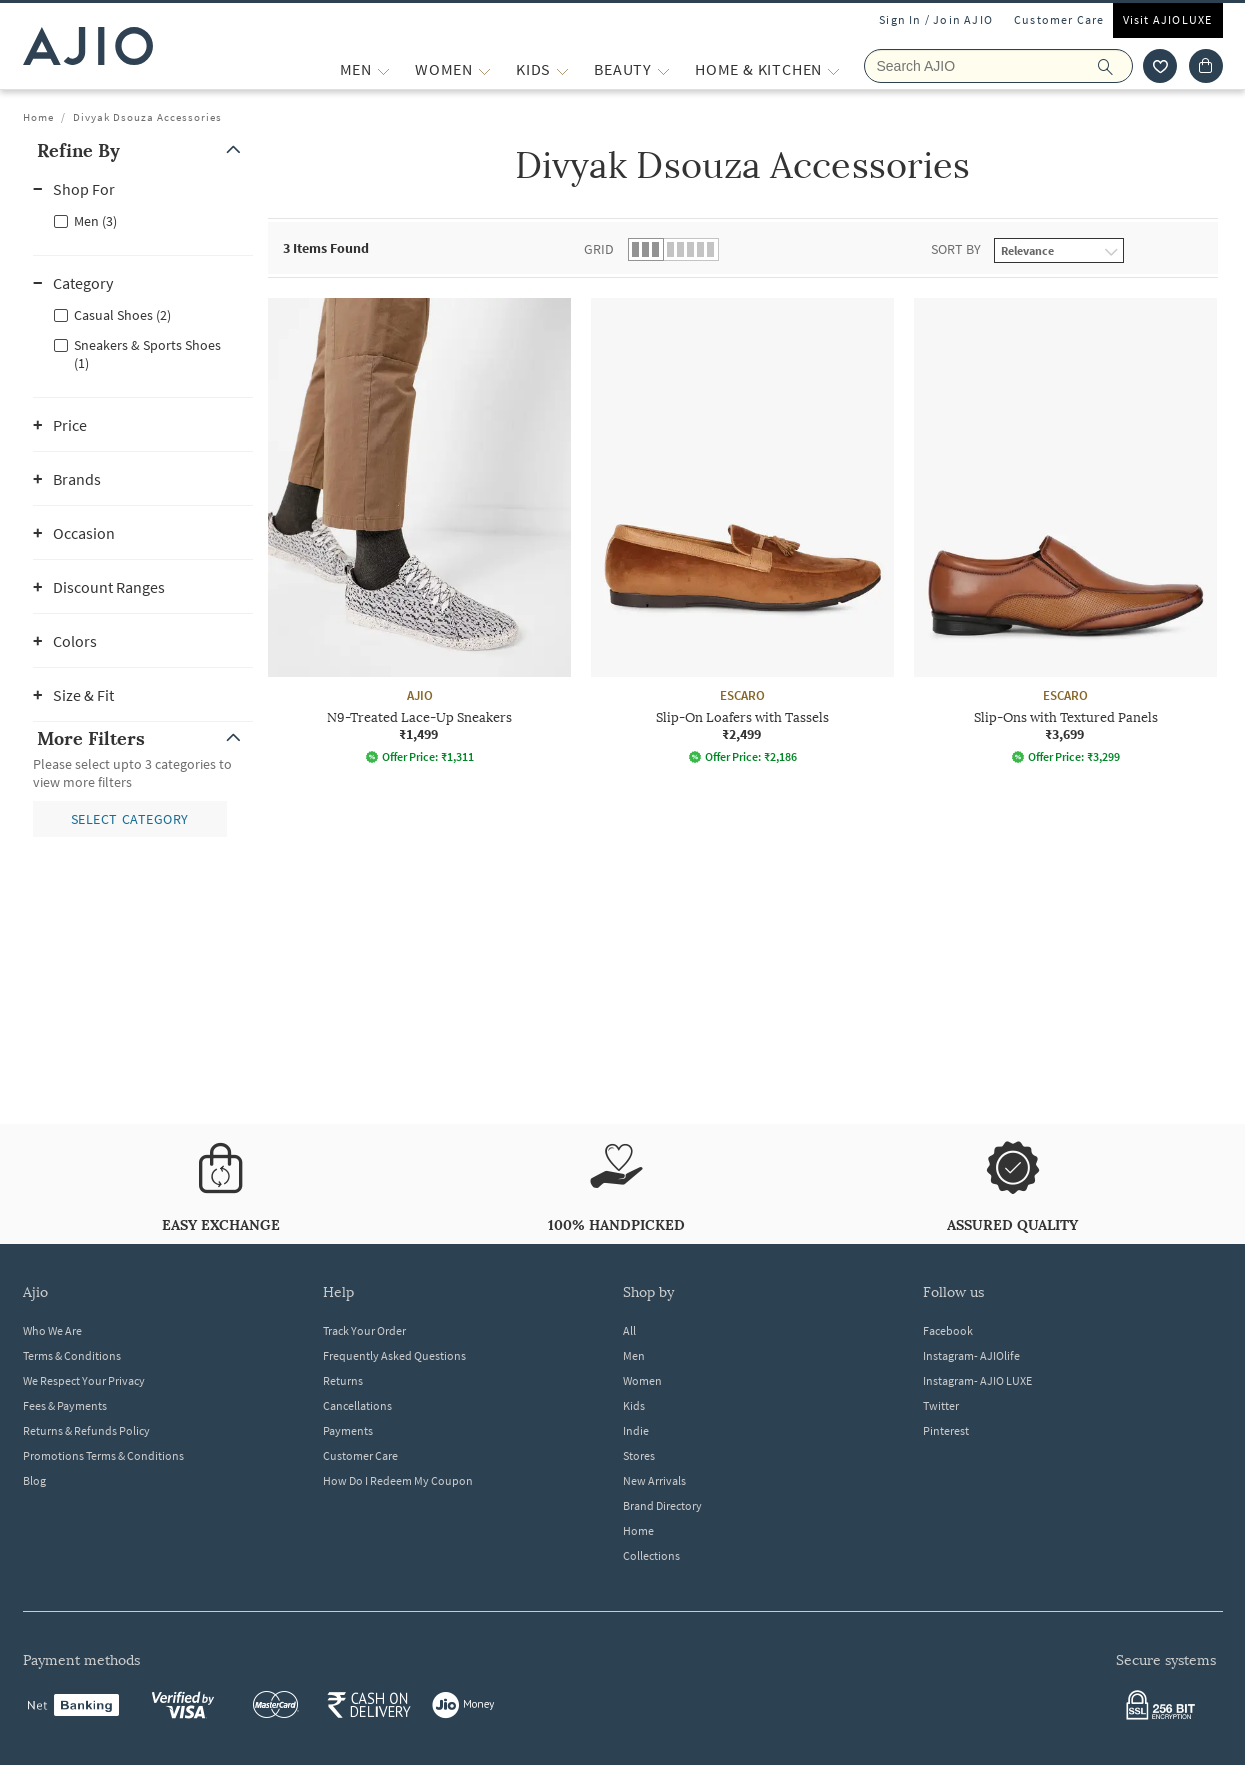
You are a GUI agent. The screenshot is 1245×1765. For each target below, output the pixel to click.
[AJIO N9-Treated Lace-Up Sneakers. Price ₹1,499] (419, 531)
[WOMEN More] (484, 69)
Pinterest (946, 1430)
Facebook (948, 1330)
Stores (639, 1455)
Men (634, 1355)
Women (642, 1380)
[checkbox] (143, 220)
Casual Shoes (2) (122, 315)
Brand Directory (662, 1505)
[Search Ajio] (998, 66)
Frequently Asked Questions (394, 1355)
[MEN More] (383, 69)
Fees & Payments (65, 1405)
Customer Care (1059, 19)
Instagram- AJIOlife (971, 1355)
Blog (34, 1480)
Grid (599, 249)
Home (38, 117)
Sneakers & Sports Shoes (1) (147, 354)
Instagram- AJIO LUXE (977, 1380)
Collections (651, 1555)
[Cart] (1206, 66)
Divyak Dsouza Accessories (147, 117)
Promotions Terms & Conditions (103, 1455)
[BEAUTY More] (663, 69)
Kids (634, 1405)
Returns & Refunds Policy (86, 1430)
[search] (1115, 66)
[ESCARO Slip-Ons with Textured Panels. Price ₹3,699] (1065, 531)
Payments (348, 1430)
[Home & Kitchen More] (833, 69)
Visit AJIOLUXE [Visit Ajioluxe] (1168, 19)
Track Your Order (364, 1330)
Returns (343, 1380)
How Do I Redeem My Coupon (398, 1480)
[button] (143, 150)
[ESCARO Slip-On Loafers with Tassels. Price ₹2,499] (742, 531)
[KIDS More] (562, 69)
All (629, 1330)
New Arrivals (654, 1480)
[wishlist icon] (1160, 66)
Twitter (941, 1405)
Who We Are (52, 1330)
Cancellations (357, 1405)
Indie (636, 1430)
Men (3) (95, 221)
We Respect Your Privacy (84, 1380)
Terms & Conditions (72, 1355)
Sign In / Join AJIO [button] (936, 19)
